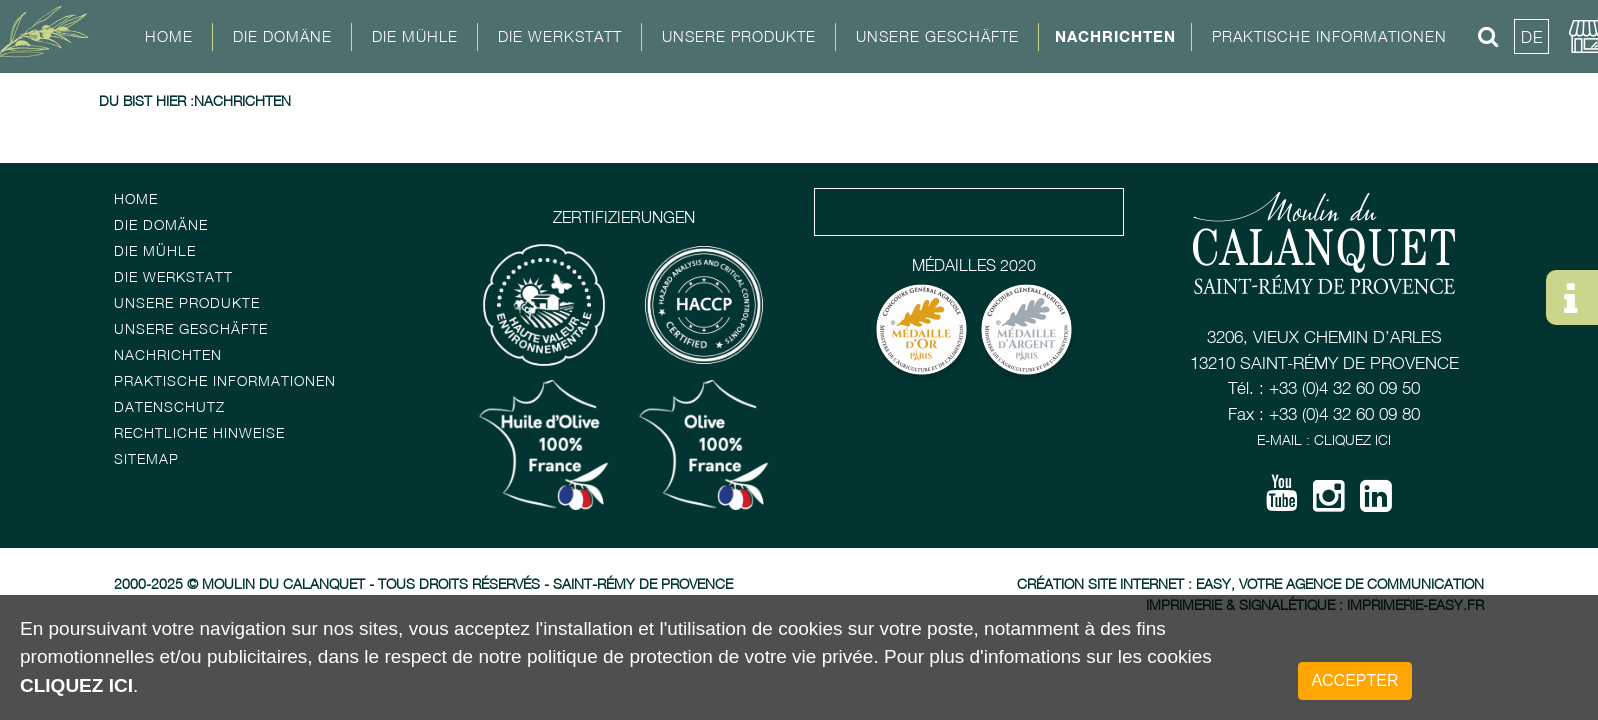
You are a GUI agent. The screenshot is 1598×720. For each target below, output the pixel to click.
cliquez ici (76, 685)
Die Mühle (155, 250)
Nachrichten (1115, 36)
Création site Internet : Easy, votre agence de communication (1250, 583)
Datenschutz (169, 406)
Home (169, 36)
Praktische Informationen (225, 380)
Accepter (1354, 680)
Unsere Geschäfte (191, 328)
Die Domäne (161, 224)
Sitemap (146, 458)
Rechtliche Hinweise (199, 432)
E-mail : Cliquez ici (1324, 439)
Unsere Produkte (739, 36)
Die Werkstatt (173, 276)
